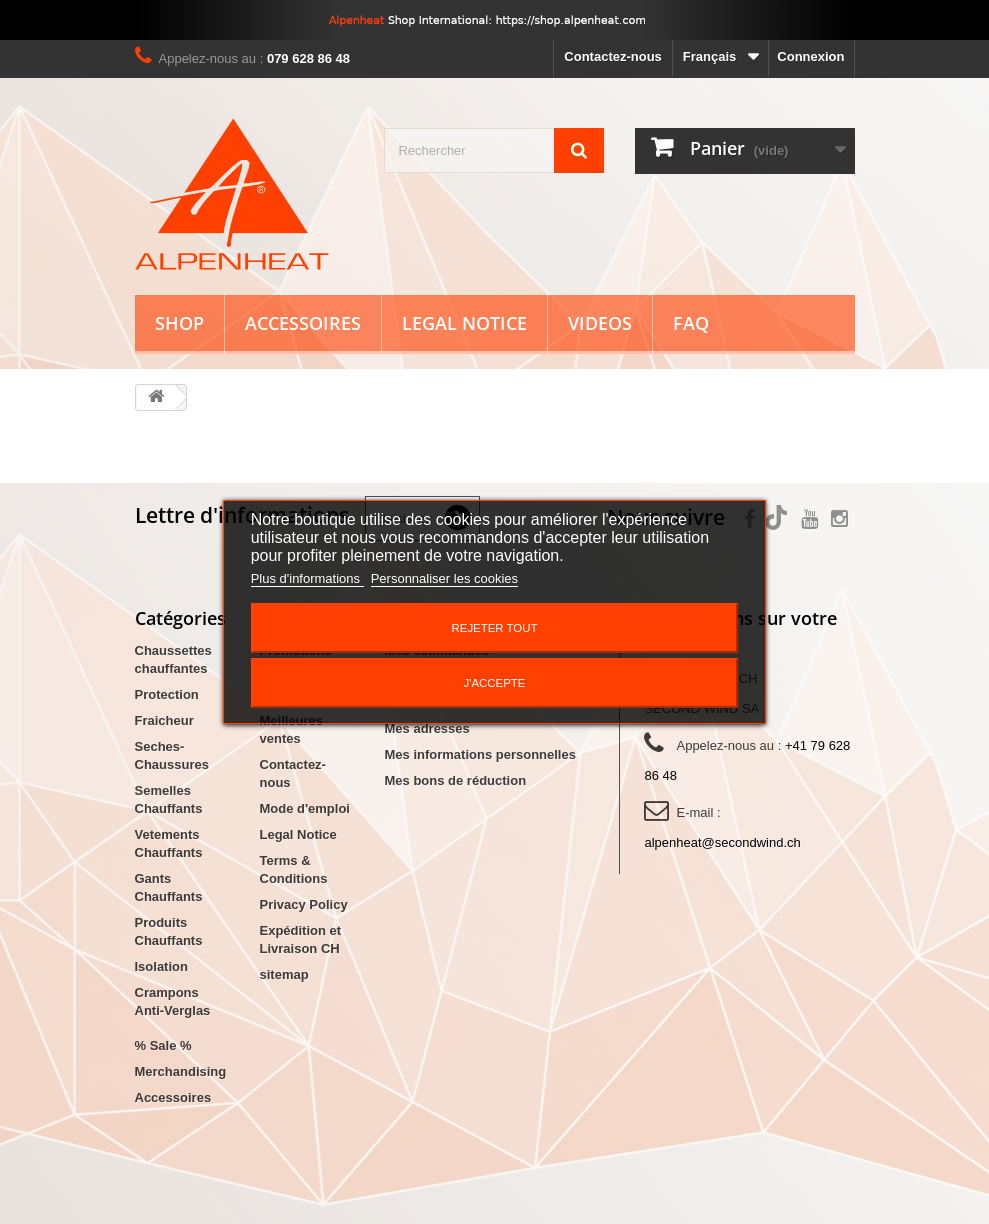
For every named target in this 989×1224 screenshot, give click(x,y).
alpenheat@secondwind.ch (722, 842)
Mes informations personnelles (480, 754)
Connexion (810, 56)
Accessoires (303, 323)
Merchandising (181, 1071)
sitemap (284, 974)
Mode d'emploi (305, 808)
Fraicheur (164, 720)
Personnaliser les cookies (444, 578)
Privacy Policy (304, 904)
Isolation (161, 966)
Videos (600, 323)
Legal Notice (464, 323)
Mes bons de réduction (456, 780)
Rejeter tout (495, 628)
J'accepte (495, 683)
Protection (167, 694)
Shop (179, 323)
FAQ (691, 323)
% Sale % (163, 1045)
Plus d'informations (307, 578)
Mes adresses (427, 728)
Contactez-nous (613, 56)
